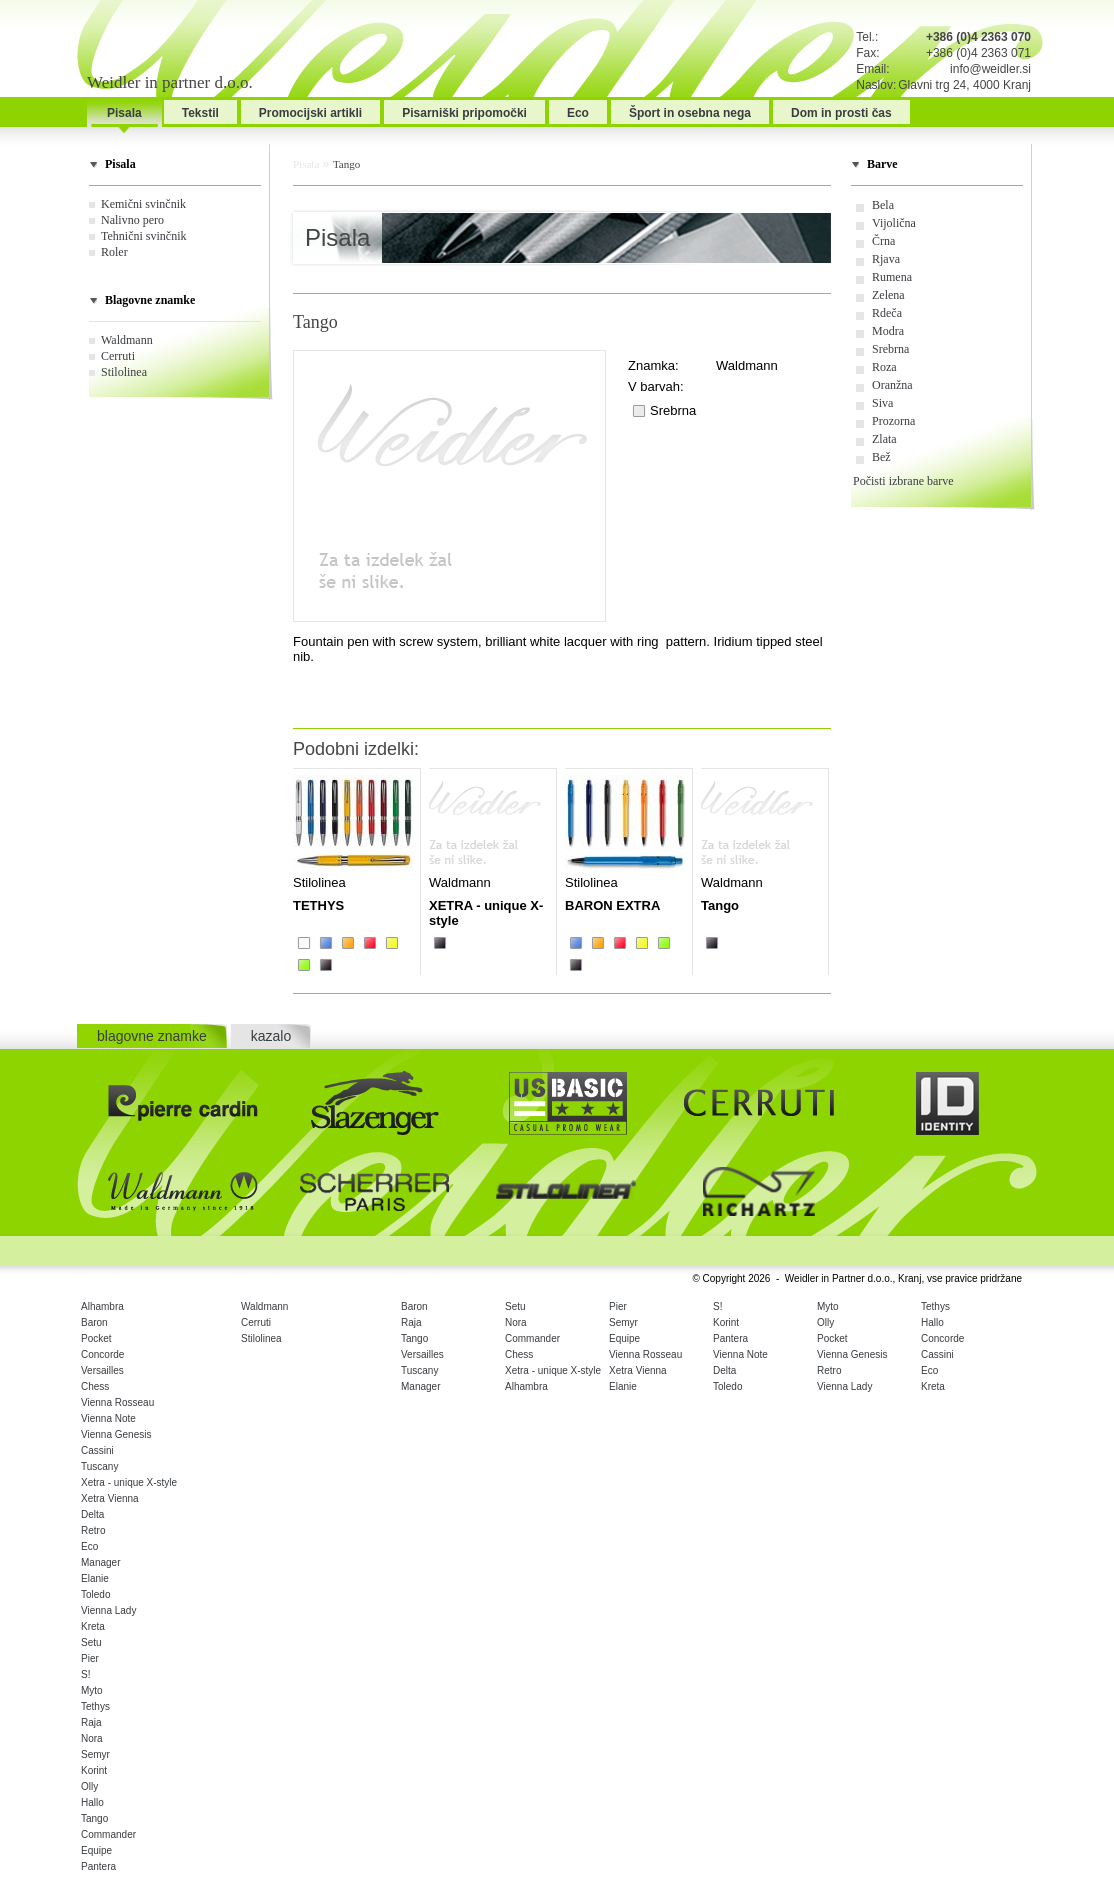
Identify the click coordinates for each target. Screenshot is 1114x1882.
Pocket (96, 1338)
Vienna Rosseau (117, 1402)
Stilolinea (124, 372)
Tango (346, 164)
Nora (92, 1738)
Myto (92, 1690)
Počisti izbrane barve (903, 481)
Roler (114, 252)
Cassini (97, 1450)
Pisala (124, 113)
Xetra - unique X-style (129, 1482)
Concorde (102, 1354)
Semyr (95, 1754)
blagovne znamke (152, 1036)
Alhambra (102, 1306)
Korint (94, 1770)
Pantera (98, 1866)
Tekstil (200, 113)
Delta (92, 1514)
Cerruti (118, 356)
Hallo (92, 1802)
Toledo (95, 1594)
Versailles (102, 1370)
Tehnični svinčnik (143, 236)
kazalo (271, 1036)
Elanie (95, 1578)
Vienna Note (108, 1418)
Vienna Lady (108, 1610)
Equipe (96, 1850)
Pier (90, 1658)
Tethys (95, 1706)
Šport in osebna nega (690, 113)
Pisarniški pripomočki (464, 113)
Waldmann (127, 340)
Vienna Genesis (116, 1434)
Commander (108, 1834)
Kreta (93, 1626)
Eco (578, 113)
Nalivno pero (132, 220)
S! (85, 1674)
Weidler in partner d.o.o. (170, 82)
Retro (93, 1530)
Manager (100, 1562)
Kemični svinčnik (143, 204)
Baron (94, 1322)
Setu (91, 1642)
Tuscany (99, 1466)
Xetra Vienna (110, 1498)
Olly (89, 1786)
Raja (91, 1722)
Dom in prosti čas (841, 113)
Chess (95, 1386)
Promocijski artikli (310, 113)
